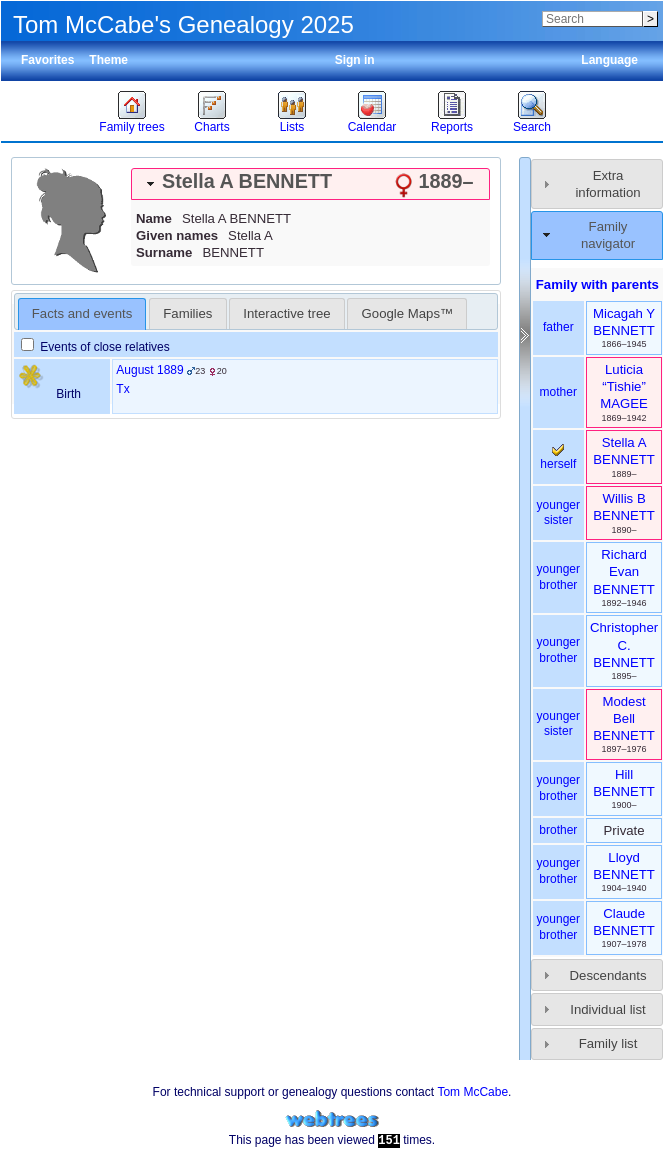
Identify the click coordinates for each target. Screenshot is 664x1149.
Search (532, 127)
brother (558, 830)
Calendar (372, 127)
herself (558, 458)
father (558, 327)
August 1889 (149, 370)
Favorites (47, 60)
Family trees (131, 127)
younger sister (558, 513)
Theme (108, 60)
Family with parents (597, 284)
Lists (292, 127)
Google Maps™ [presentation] (408, 313)
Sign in (355, 60)
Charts (211, 127)
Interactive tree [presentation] (286, 313)
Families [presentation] (187, 313)
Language (609, 60)
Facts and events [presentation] (82, 313)
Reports (452, 127)
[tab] (310, 184)
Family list (608, 1043)
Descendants (608, 975)
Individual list (608, 1009)
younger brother (558, 577)
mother (558, 392)
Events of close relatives (95, 347)
